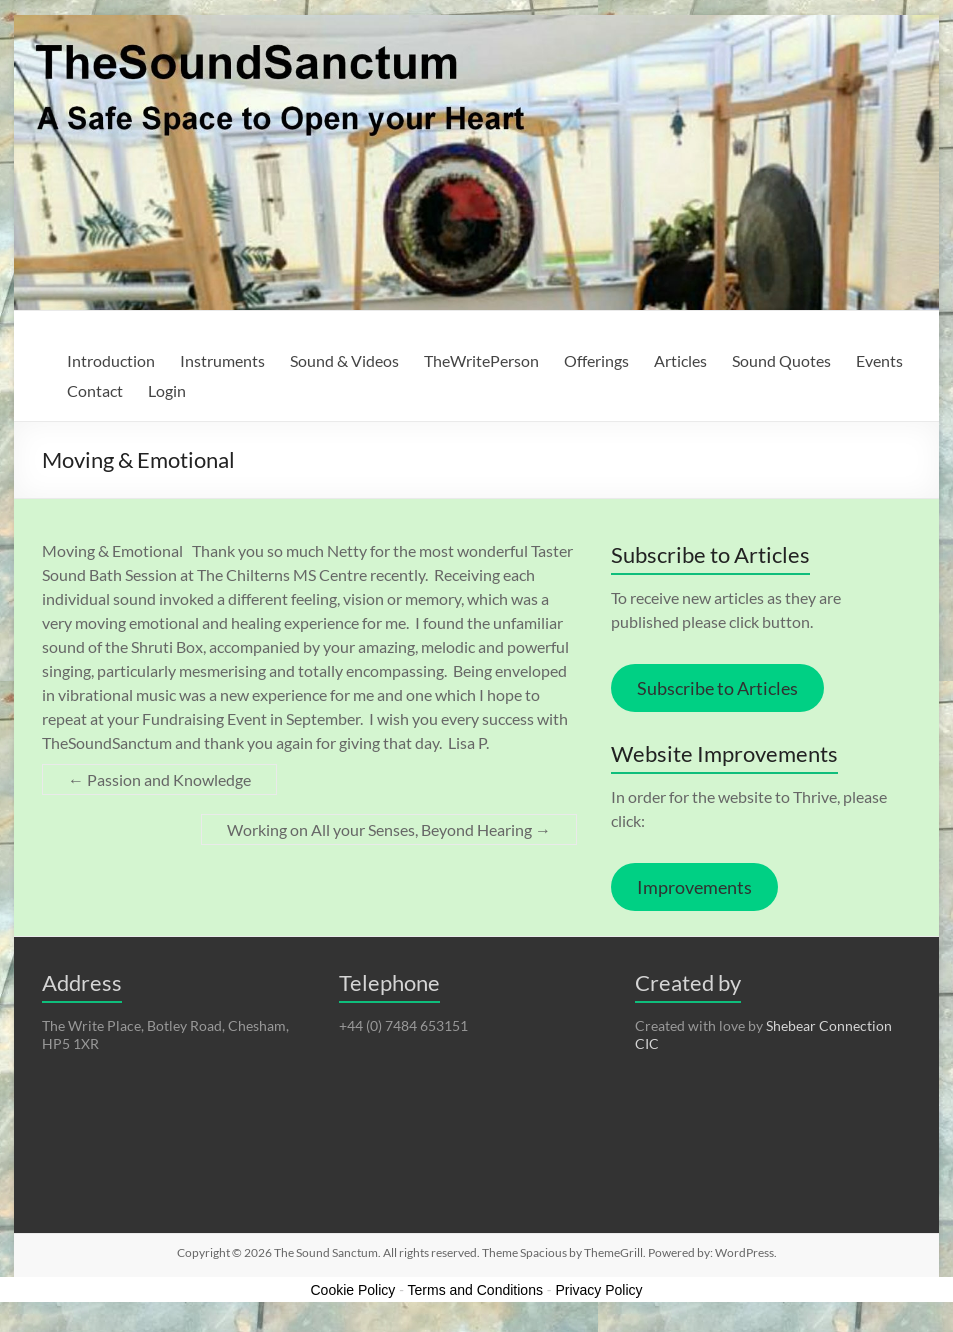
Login (167, 390)
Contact (95, 390)
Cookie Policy (352, 1290)
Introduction (111, 360)
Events (879, 360)
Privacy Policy (598, 1290)
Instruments (222, 360)
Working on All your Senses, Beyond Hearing (389, 829)
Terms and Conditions (475, 1290)
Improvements (694, 887)
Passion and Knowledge (159, 779)
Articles (680, 360)
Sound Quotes (781, 360)
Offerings (596, 360)
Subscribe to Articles (717, 688)
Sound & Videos (344, 360)
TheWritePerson (481, 360)
